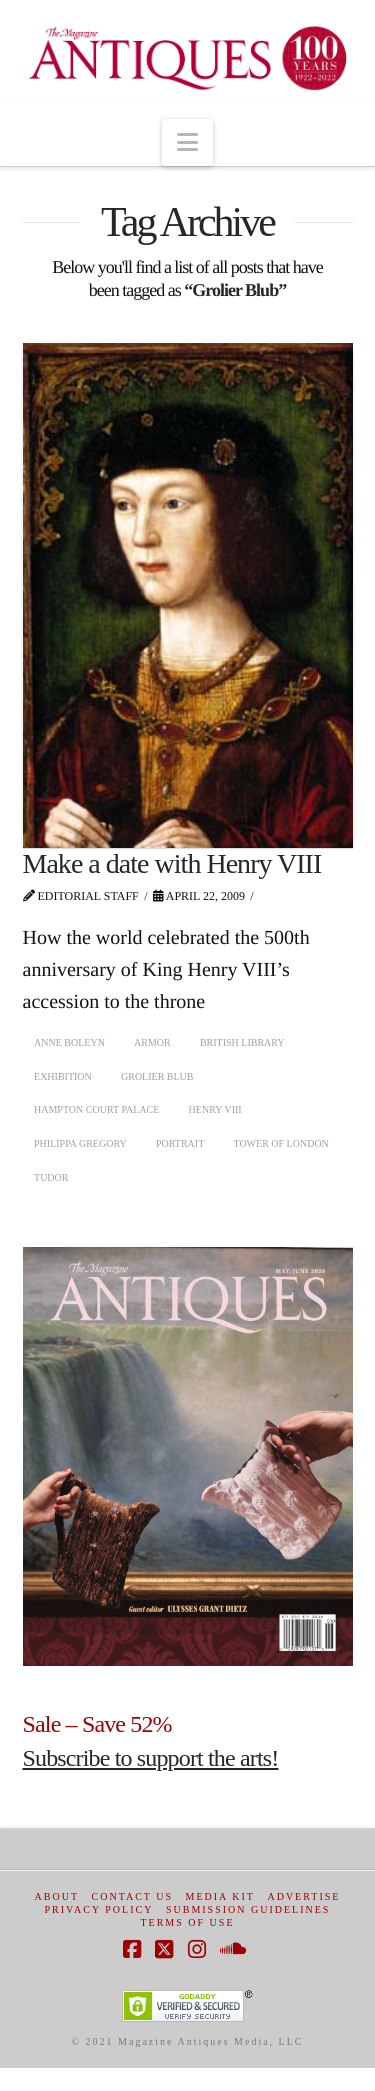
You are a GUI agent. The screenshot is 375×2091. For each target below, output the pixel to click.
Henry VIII (215, 1109)
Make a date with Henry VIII (172, 863)
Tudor (51, 1177)
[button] (187, 142)
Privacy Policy (99, 1909)
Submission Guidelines (248, 1909)
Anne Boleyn (69, 1042)
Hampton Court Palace (96, 1109)
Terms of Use (187, 1922)
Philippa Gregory (80, 1143)
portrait (180, 1143)
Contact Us (133, 1896)
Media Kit (220, 1896)
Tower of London (280, 1143)
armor (152, 1042)
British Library (242, 1042)
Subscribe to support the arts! (151, 1758)
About (57, 1896)
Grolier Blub (157, 1076)
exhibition (63, 1076)
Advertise (303, 1896)
